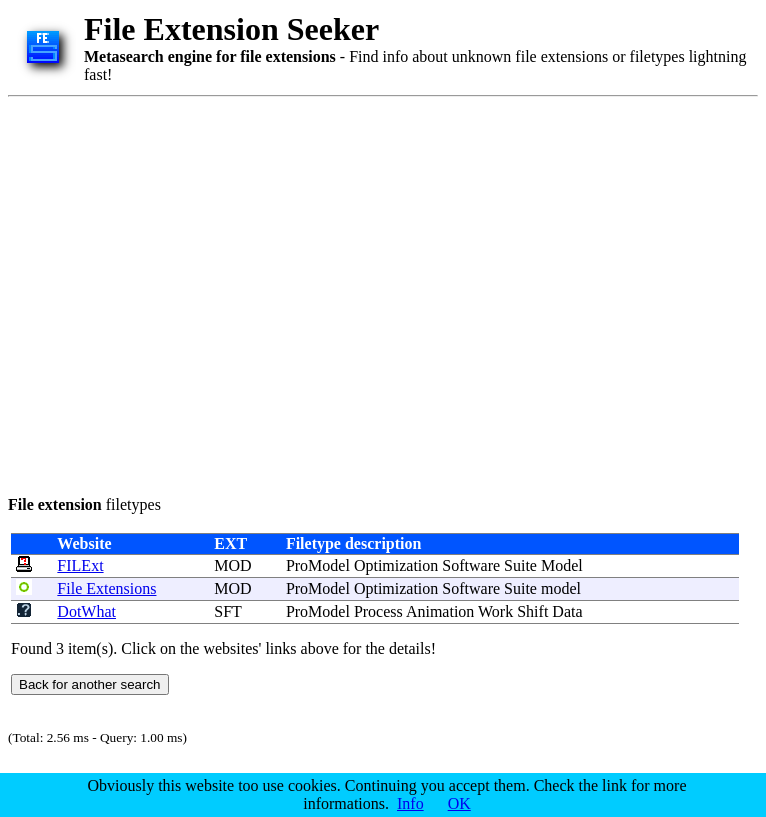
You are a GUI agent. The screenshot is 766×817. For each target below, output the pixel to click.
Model (562, 565)
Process (378, 611)
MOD (232, 565)
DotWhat (86, 611)
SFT (227, 611)
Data (567, 611)
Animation (440, 611)
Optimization (396, 565)
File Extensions (106, 588)
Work (495, 611)
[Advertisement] (187, 292)
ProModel (318, 565)
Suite (520, 565)
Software (471, 565)
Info (410, 803)
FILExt (80, 565)
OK (459, 803)
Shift (532, 611)
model (561, 588)
